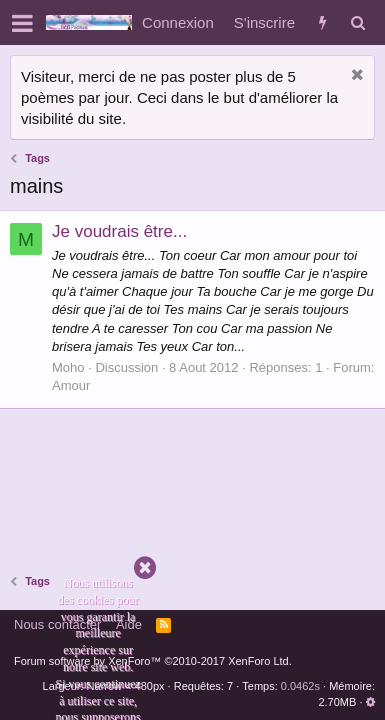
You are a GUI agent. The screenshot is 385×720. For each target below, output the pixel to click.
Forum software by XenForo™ (153, 661)
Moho (68, 367)
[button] (22, 23)
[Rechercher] (357, 22)
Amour (71, 385)
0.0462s (300, 686)
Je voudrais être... (119, 231)
